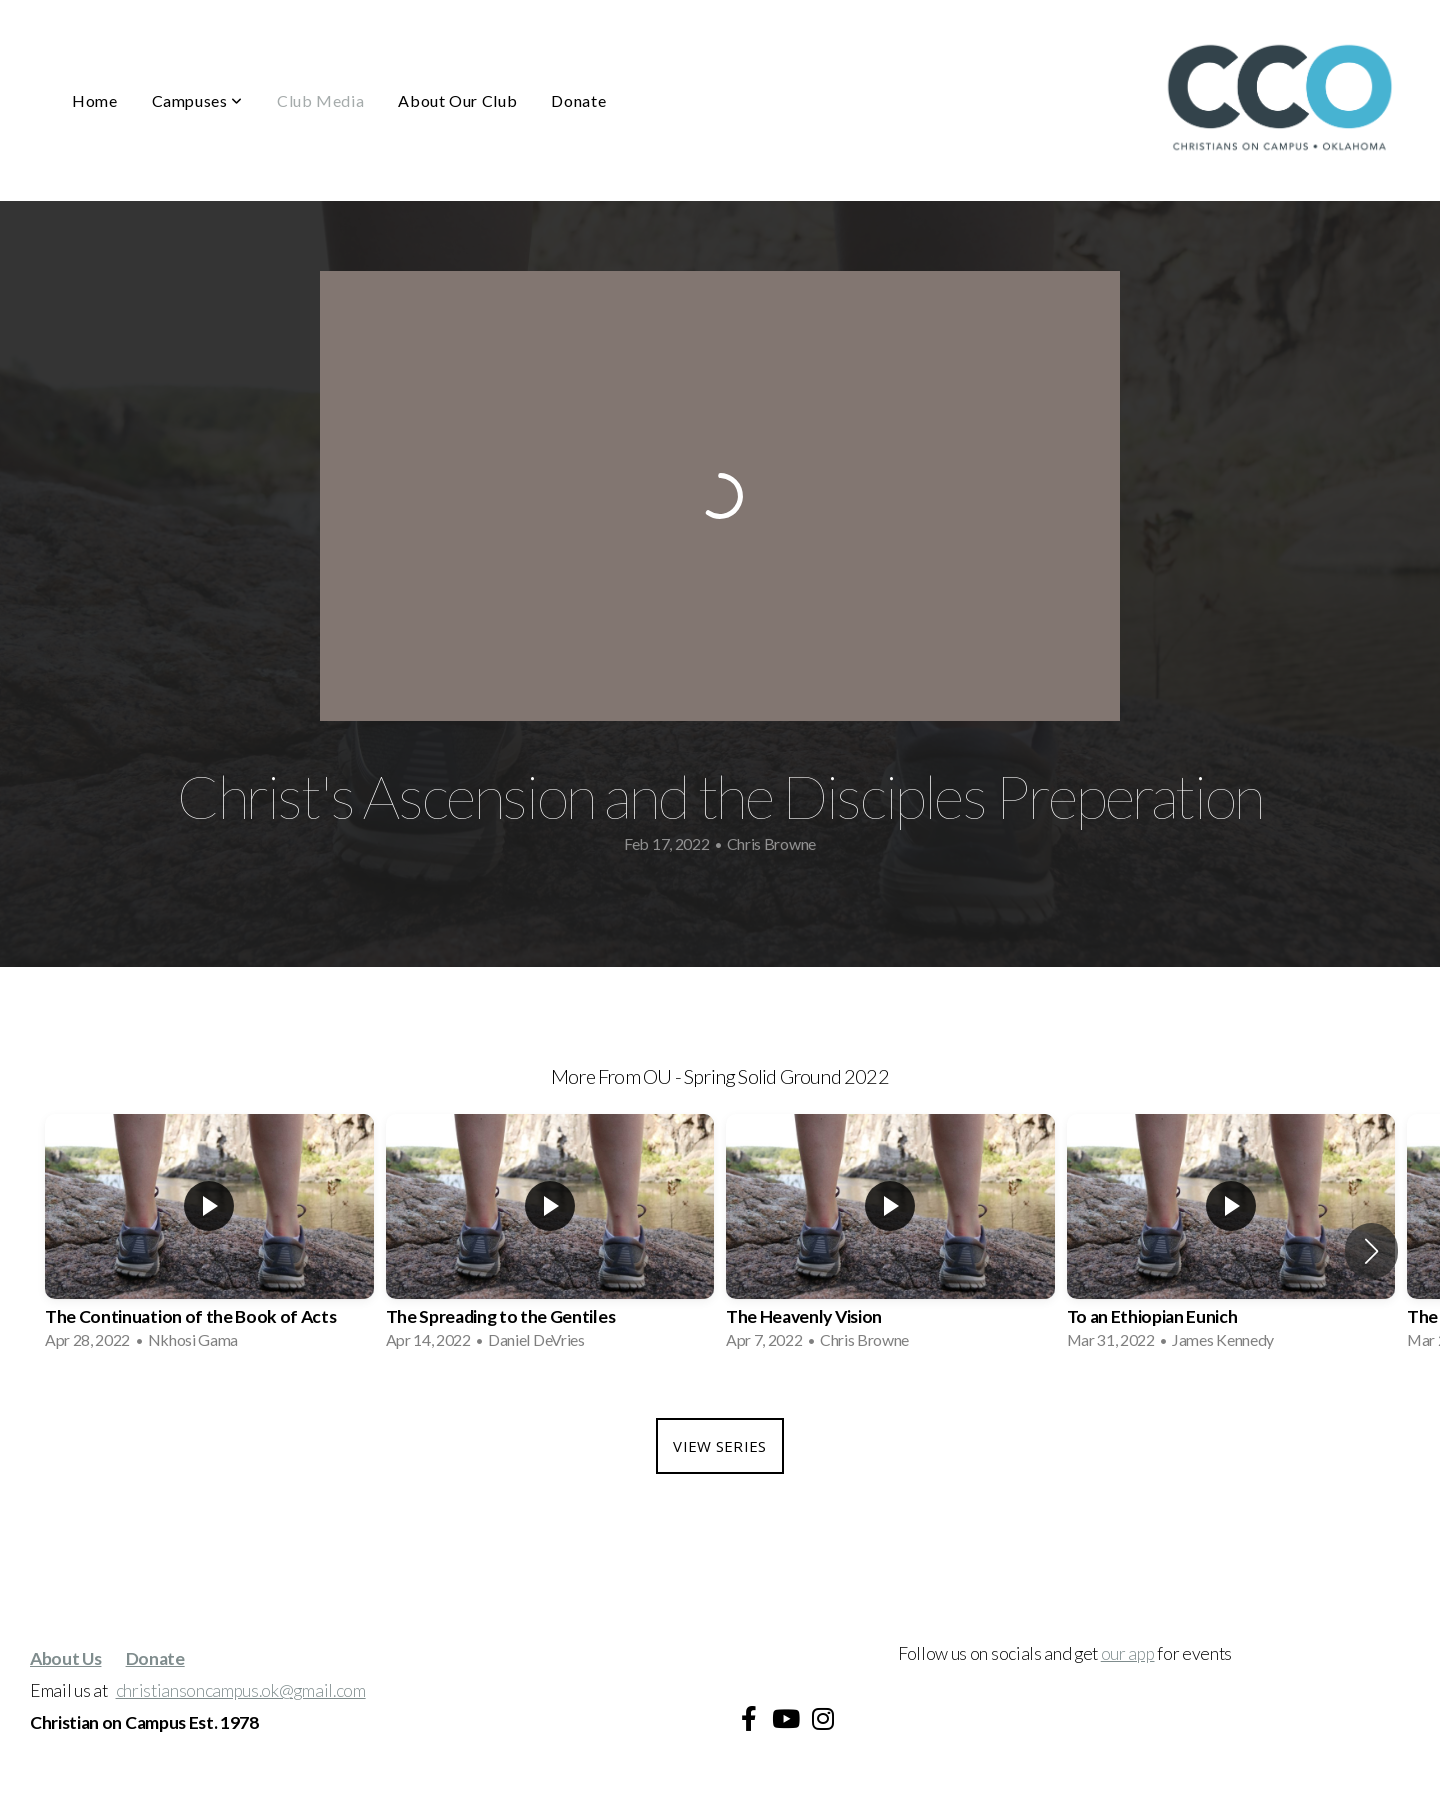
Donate (578, 100)
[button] (1371, 1251)
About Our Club (457, 100)
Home (95, 100)
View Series (719, 1446)
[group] (209, 1238)
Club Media (320, 100)
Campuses (197, 100)
